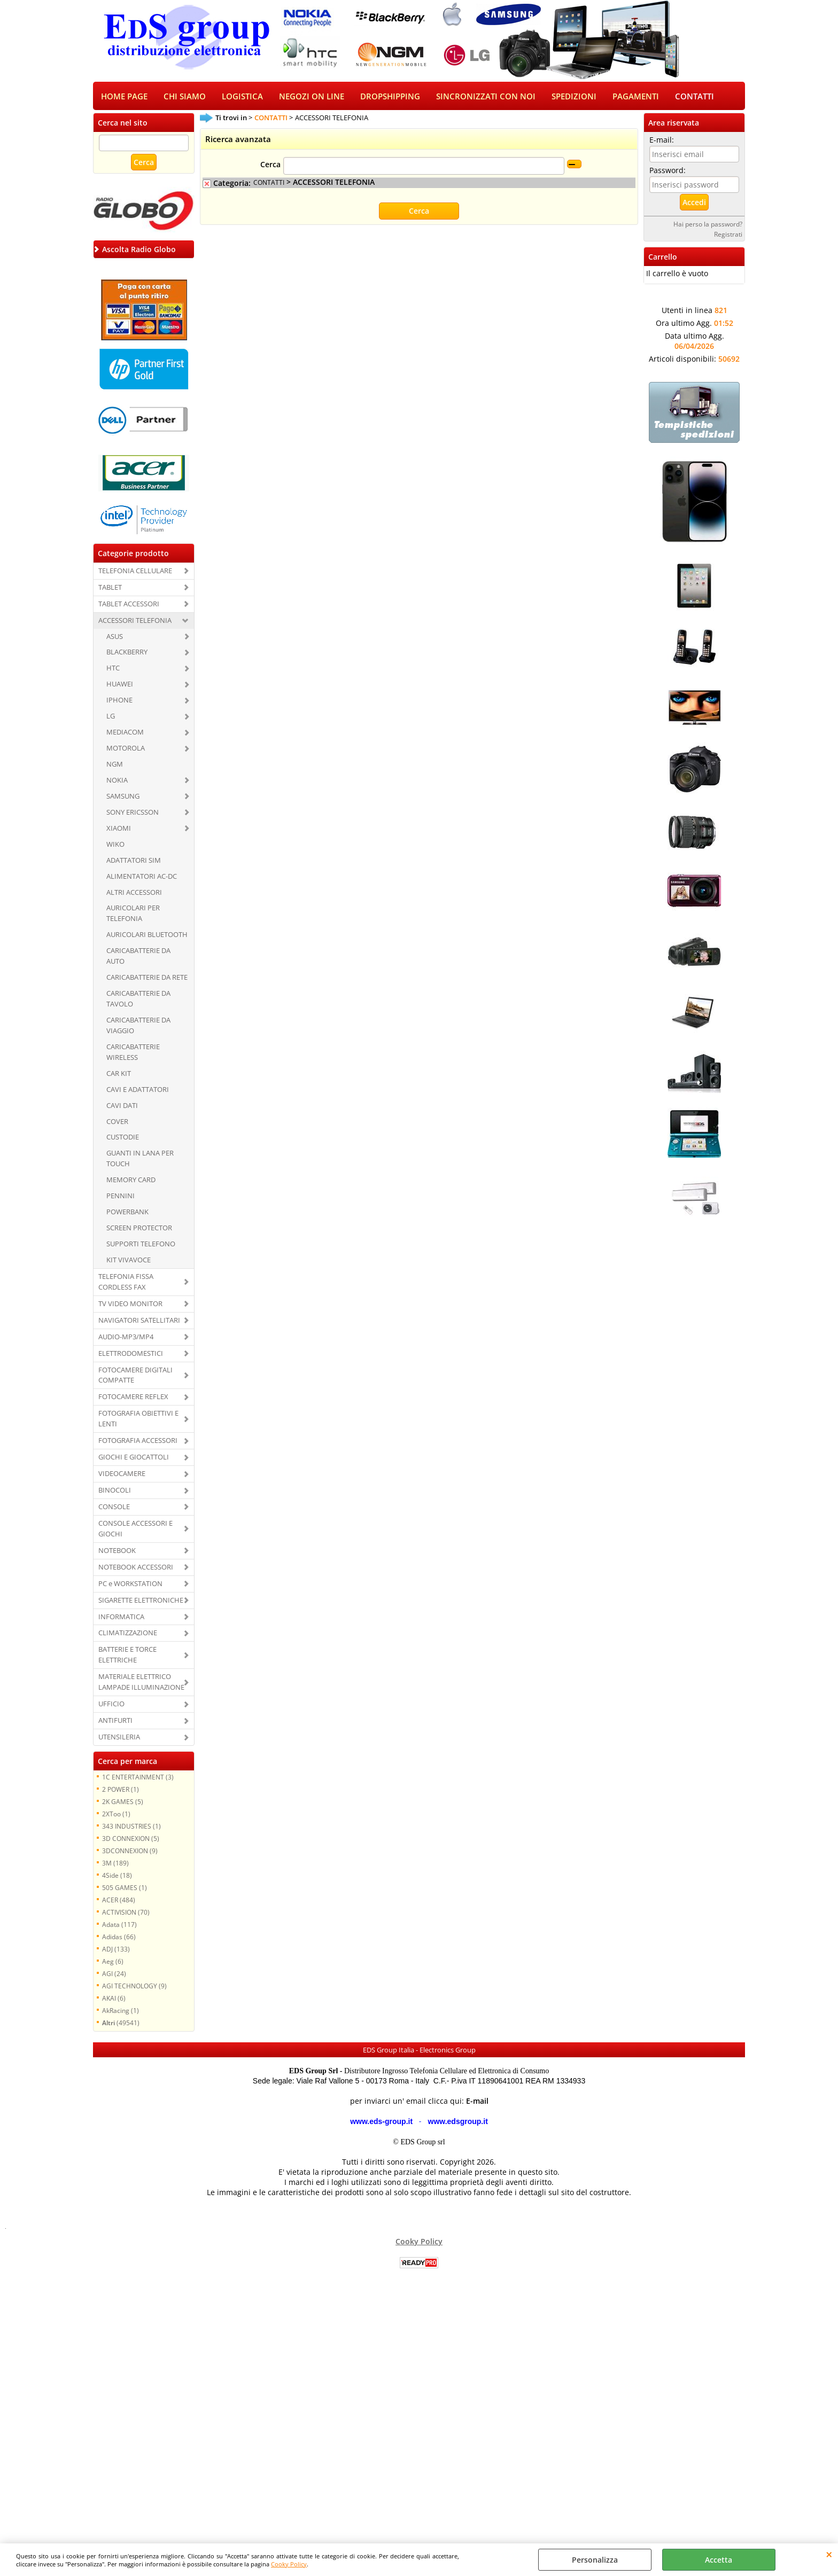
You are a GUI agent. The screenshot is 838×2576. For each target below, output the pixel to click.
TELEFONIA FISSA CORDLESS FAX (125, 1283)
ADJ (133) (116, 1950)
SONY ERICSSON (132, 813)
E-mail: (661, 141)
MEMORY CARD (131, 1180)
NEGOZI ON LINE (311, 97)
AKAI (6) (114, 1999)
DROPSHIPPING (390, 97)
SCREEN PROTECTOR (139, 1229)
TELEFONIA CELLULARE (135, 571)
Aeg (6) (112, 1962)
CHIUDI (829, 2554)
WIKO (115, 845)
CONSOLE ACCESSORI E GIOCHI (135, 1529)
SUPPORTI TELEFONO (140, 1245)
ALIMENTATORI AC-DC (141, 877)
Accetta (718, 2560)
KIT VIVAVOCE (128, 1261)
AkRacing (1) (120, 2011)
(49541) (120, 2023)
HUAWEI (119, 685)
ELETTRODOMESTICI (130, 1354)
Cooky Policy (289, 2564)
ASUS (114, 637)
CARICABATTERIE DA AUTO (138, 957)
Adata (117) (119, 1925)
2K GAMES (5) (122, 1802)
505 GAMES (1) (124, 1888)
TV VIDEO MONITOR (130, 1304)
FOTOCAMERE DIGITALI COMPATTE (135, 1376)
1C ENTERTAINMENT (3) (138, 1778)
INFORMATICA (121, 1617)
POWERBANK (127, 1212)
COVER (117, 1122)
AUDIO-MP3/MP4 (125, 1337)
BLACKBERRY (127, 653)
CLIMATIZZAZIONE (127, 1634)
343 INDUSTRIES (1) (131, 1827)
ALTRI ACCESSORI (134, 893)
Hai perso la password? (707, 225)
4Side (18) (117, 1876)
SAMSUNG (122, 797)
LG (110, 717)
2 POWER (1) (120, 1790)
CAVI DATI (122, 1106)
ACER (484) (118, 1900)
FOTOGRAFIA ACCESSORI (137, 1441)
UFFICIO (111, 1704)
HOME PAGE (124, 97)
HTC (113, 669)
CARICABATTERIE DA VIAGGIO (138, 1026)
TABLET (110, 588)
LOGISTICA (242, 97)
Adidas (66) (119, 1937)
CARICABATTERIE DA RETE (147, 978)
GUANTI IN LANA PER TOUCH (140, 1160)
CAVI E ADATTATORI (137, 1090)
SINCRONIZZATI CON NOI (486, 97)
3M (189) (115, 1864)
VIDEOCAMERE (121, 1474)
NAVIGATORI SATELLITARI (139, 1321)
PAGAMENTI (635, 97)
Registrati (728, 235)
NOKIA (117, 781)
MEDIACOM (125, 733)
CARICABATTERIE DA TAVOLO (138, 999)
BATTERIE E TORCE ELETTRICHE (127, 1656)
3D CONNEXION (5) (130, 1839)
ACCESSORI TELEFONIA (135, 621)
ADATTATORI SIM (133, 861)
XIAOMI (118, 829)
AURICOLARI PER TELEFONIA (133, 914)
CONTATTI (694, 97)
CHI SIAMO (185, 97)
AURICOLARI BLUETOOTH (147, 935)
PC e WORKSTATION (130, 1584)
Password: (667, 171)
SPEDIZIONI (574, 97)
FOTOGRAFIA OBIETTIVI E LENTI (138, 1419)
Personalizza (595, 2560)
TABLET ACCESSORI (128, 605)
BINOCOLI (114, 1491)
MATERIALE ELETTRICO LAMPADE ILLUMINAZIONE (141, 1683)
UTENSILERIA (119, 1738)
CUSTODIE (122, 1138)
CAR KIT (118, 1074)
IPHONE (119, 701)
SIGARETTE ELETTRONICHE (140, 1601)
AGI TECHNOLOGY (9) (134, 1986)
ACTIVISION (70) (126, 1913)
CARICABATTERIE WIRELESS (133, 1053)
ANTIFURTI (115, 1721)
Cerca (270, 166)
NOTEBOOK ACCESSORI (135, 1568)
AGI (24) (114, 1974)
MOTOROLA (125, 749)
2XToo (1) (116, 1814)
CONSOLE (114, 1507)
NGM (114, 765)
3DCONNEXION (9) (130, 1851)
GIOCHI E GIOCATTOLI (133, 1458)
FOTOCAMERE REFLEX (133, 1398)
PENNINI (120, 1196)
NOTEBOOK (117, 1551)
